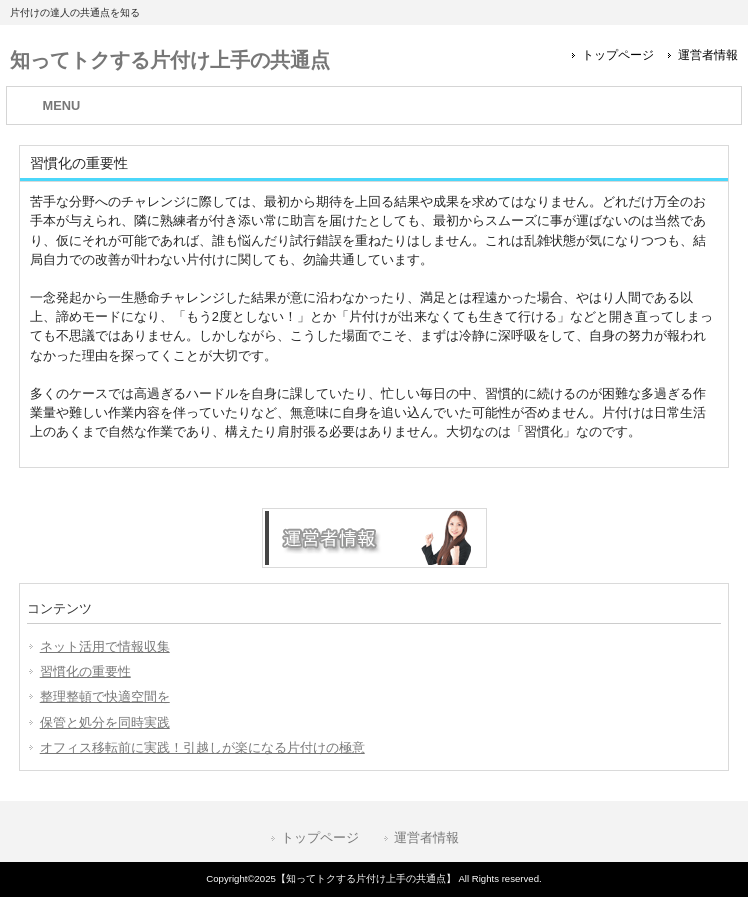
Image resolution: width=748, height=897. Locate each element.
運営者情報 (708, 55)
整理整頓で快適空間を (105, 696)
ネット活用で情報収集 (105, 646)
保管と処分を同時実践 (105, 722)
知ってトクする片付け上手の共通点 (170, 59)
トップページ (618, 55)
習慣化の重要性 (85, 671)
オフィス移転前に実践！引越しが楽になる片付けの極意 (202, 747)
